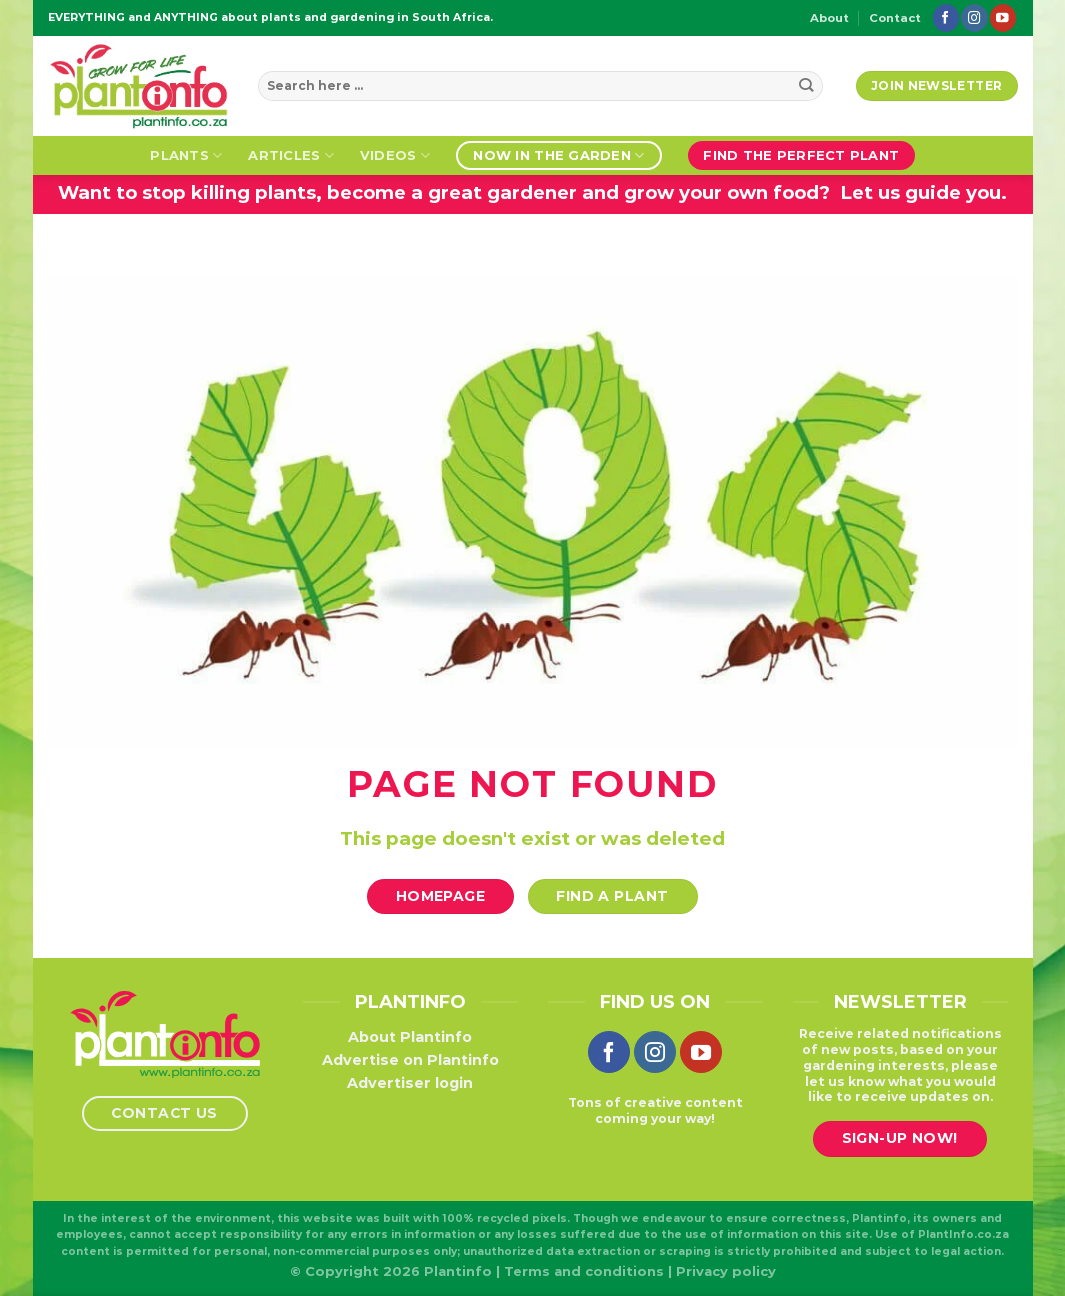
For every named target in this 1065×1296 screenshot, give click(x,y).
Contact (895, 18)
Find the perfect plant (801, 155)
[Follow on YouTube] (1003, 17)
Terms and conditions (584, 1271)
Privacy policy (726, 1271)
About (829, 18)
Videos (395, 155)
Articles (291, 155)
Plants (186, 155)
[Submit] (806, 86)
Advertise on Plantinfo (410, 1060)
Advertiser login (410, 1083)
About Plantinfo (410, 1037)
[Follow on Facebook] (946, 17)
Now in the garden (558, 155)
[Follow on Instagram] (974, 17)
